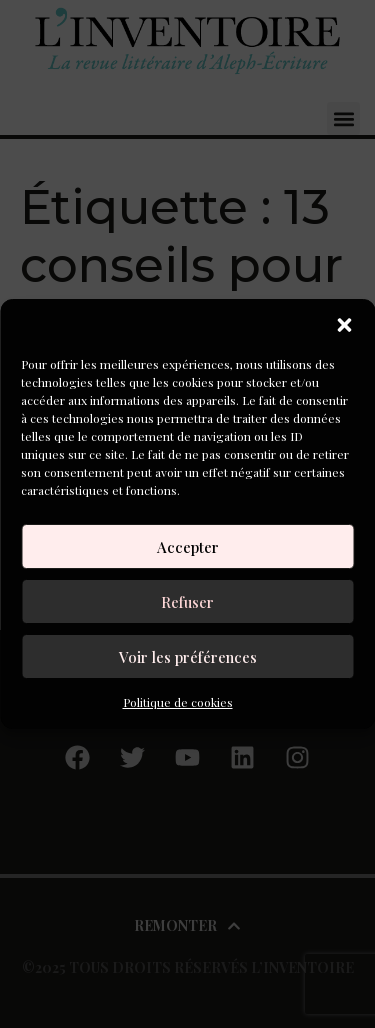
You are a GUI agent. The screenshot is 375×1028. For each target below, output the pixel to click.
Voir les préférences (188, 657)
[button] (344, 325)
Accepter (188, 547)
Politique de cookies (178, 702)
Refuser (187, 602)
